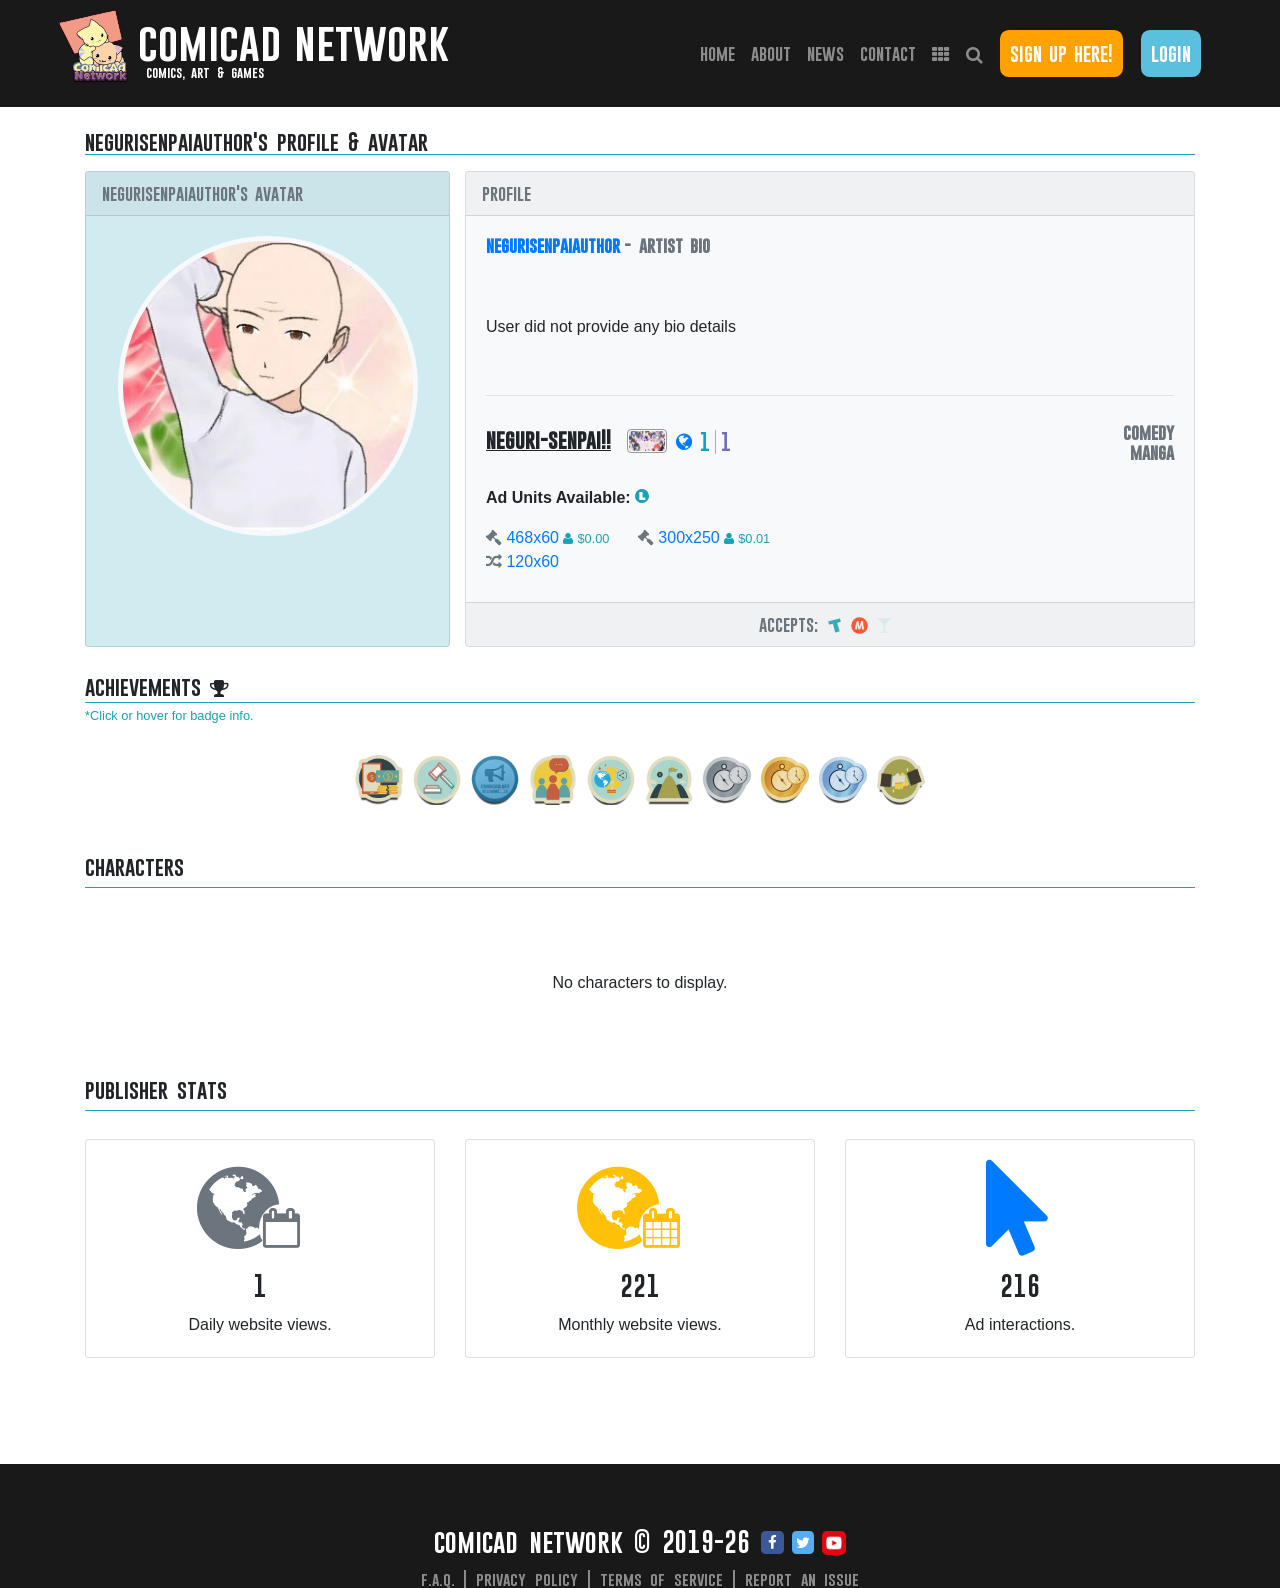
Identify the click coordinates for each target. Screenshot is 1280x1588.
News (825, 53)
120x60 (532, 561)
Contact (888, 53)
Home (721, 52)
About (771, 53)
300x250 (688, 537)
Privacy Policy (527, 1579)
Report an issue (802, 1579)
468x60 (532, 537)
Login (1171, 53)
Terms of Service (662, 1579)
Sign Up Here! (1061, 53)
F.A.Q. (438, 1579)
